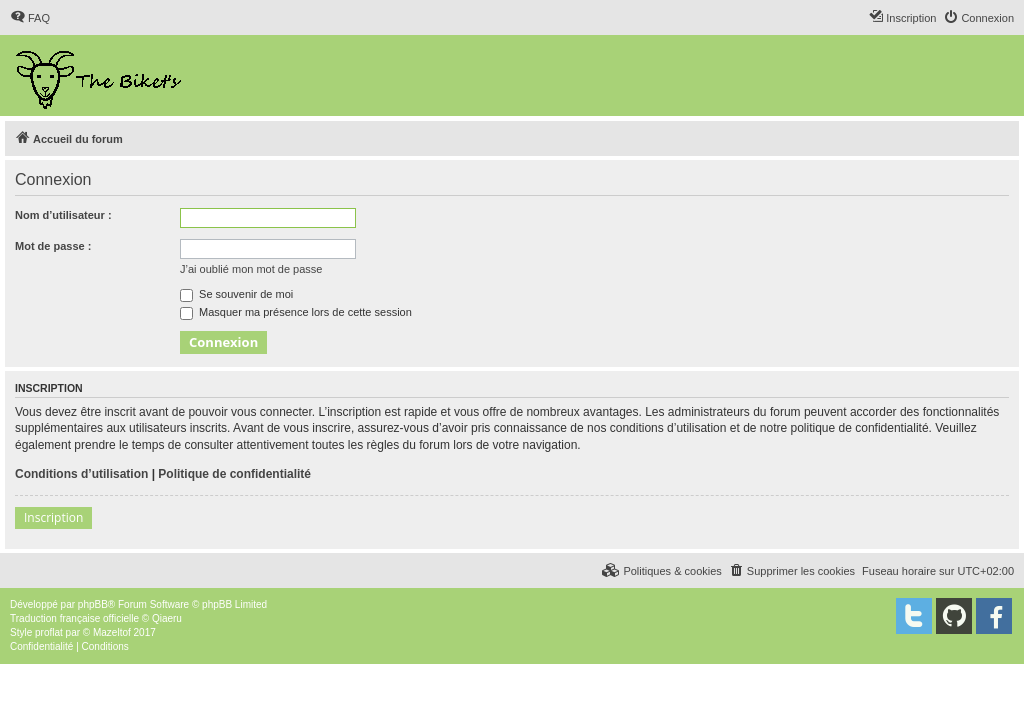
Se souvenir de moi (236, 294)
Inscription (53, 517)
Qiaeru (167, 618)
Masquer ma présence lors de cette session (296, 312)
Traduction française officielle (74, 618)
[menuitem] (30, 18)
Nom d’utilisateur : (63, 215)
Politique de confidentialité (234, 474)
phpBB (93, 604)
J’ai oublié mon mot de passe (251, 269)
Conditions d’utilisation (81, 474)
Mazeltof (112, 632)
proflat (49, 632)
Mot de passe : (53, 246)
